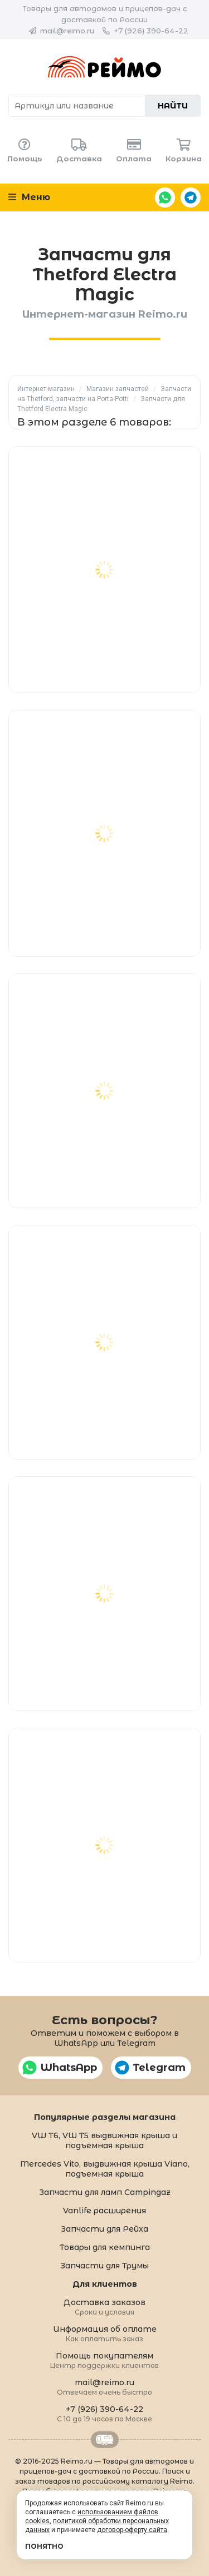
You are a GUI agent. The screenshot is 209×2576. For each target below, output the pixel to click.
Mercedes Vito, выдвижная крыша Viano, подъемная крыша (104, 2169)
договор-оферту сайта (132, 2530)
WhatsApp (165, 197)
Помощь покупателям (104, 2360)
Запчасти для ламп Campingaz (105, 2192)
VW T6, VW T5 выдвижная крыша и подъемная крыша (104, 2140)
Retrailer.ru (105, 2439)
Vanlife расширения (104, 2211)
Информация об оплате (105, 2333)
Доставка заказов (104, 2306)
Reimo (104, 67)
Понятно (44, 2546)
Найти (173, 106)
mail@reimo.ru (67, 30)
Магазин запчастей (117, 389)
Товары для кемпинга (105, 2247)
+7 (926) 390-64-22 (151, 30)
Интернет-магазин (46, 389)
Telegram (191, 197)
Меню (29, 197)
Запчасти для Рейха (104, 2229)
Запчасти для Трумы (104, 2266)
